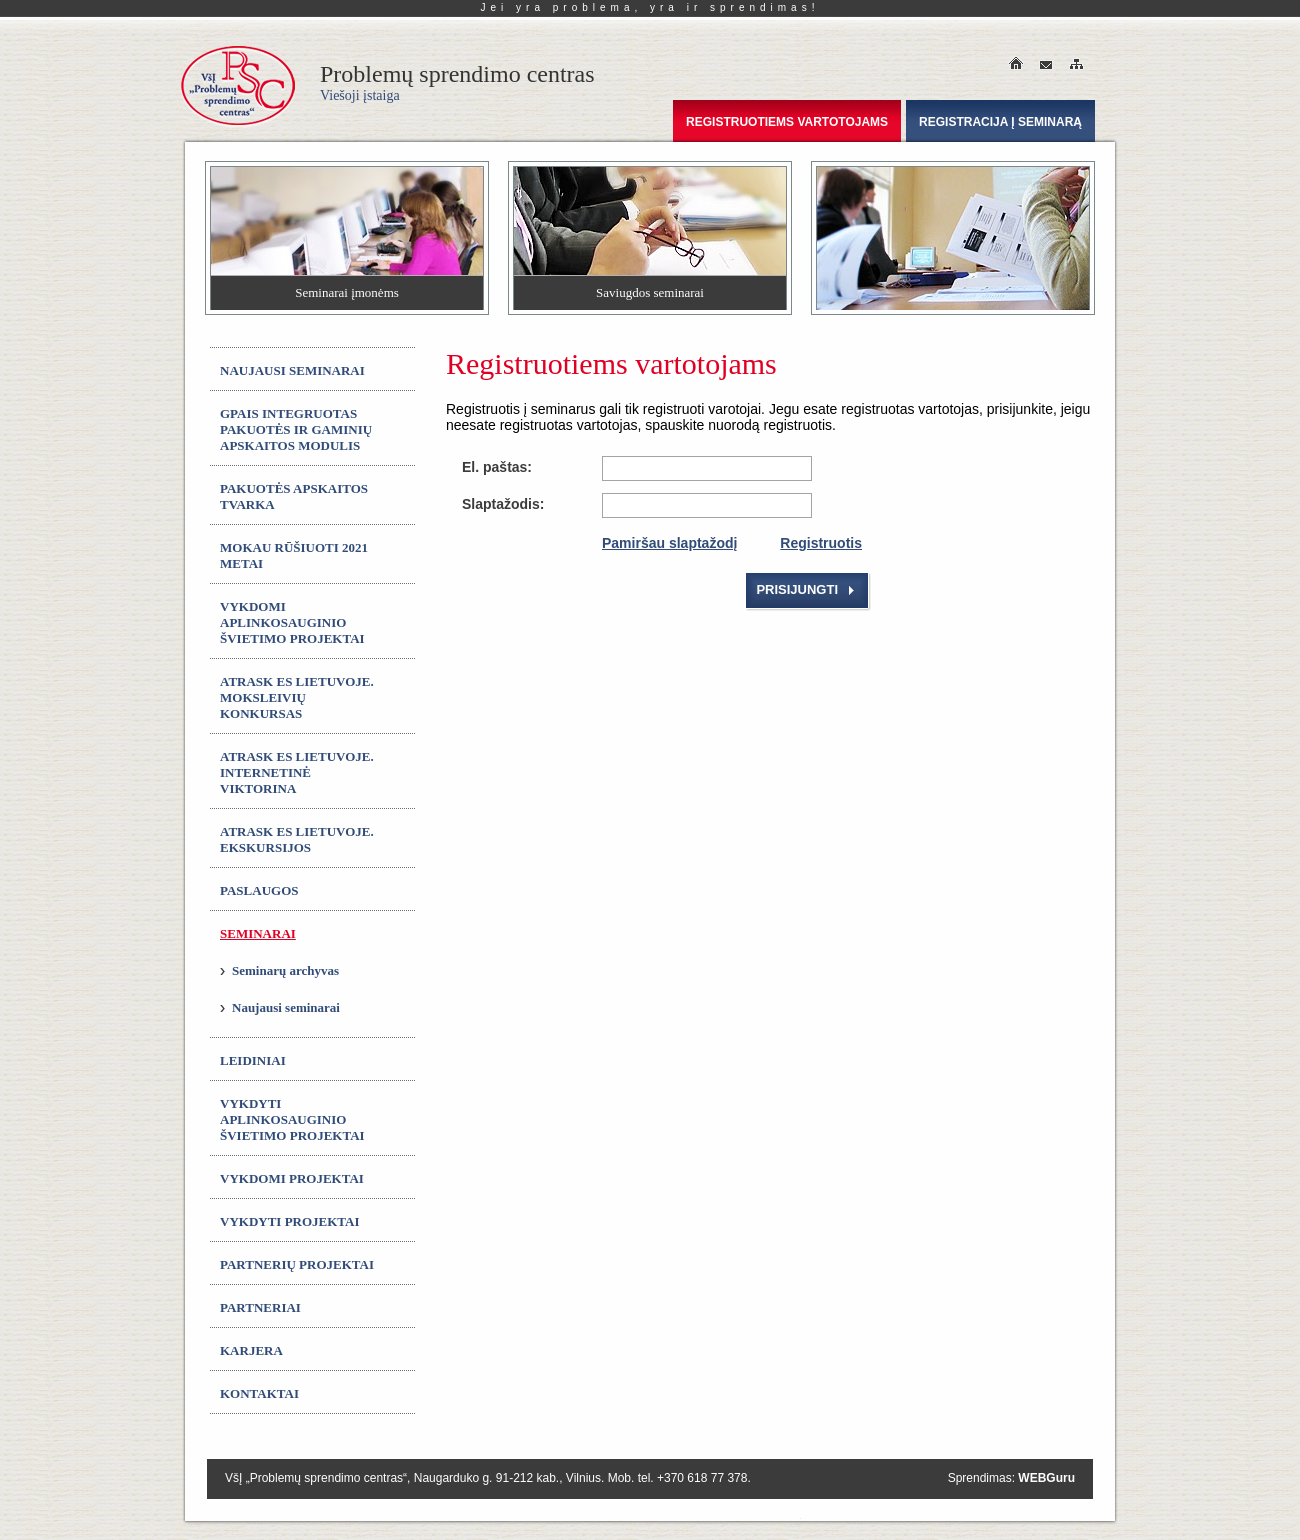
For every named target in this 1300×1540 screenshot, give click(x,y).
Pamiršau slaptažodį (669, 543)
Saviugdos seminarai (650, 292)
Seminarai (258, 933)
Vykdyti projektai (290, 1221)
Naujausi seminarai (292, 370)
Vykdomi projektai (292, 1178)
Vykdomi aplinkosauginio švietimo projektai (292, 622)
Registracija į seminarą (1000, 122)
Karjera (251, 1350)
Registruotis (821, 543)
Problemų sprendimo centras (457, 82)
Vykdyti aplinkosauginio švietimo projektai (292, 1119)
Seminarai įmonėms (347, 292)
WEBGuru (1046, 1478)
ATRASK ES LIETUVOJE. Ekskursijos (297, 839)
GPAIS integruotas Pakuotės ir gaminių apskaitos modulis (296, 429)
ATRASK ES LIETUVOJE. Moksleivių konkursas (297, 697)
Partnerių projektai (297, 1264)
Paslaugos (259, 890)
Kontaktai (259, 1393)
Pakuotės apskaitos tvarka (294, 496)
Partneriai (260, 1307)
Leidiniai (253, 1060)
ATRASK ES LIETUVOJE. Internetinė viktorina (297, 772)
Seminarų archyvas (285, 970)
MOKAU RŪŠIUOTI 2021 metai (294, 555)
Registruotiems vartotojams (787, 122)
